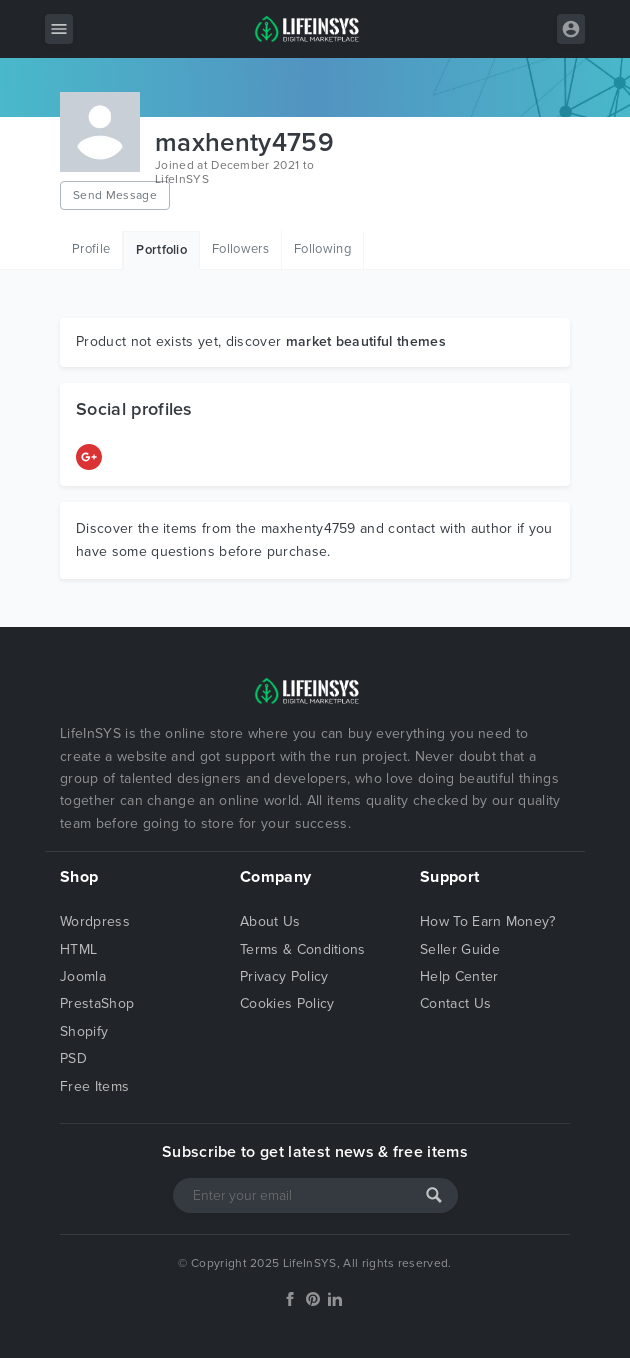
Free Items (94, 1086)
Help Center (459, 976)
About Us (270, 921)
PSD (73, 1058)
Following (322, 249)
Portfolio (161, 250)
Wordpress (95, 921)
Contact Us (455, 1003)
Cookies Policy (287, 1003)
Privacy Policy (284, 976)
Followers (240, 249)
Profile (91, 249)
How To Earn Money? (488, 921)
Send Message (115, 195)
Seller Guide (460, 949)
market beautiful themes (366, 341)
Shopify (84, 1031)
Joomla (83, 976)
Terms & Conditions (303, 949)
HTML (78, 949)
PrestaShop (97, 1003)
